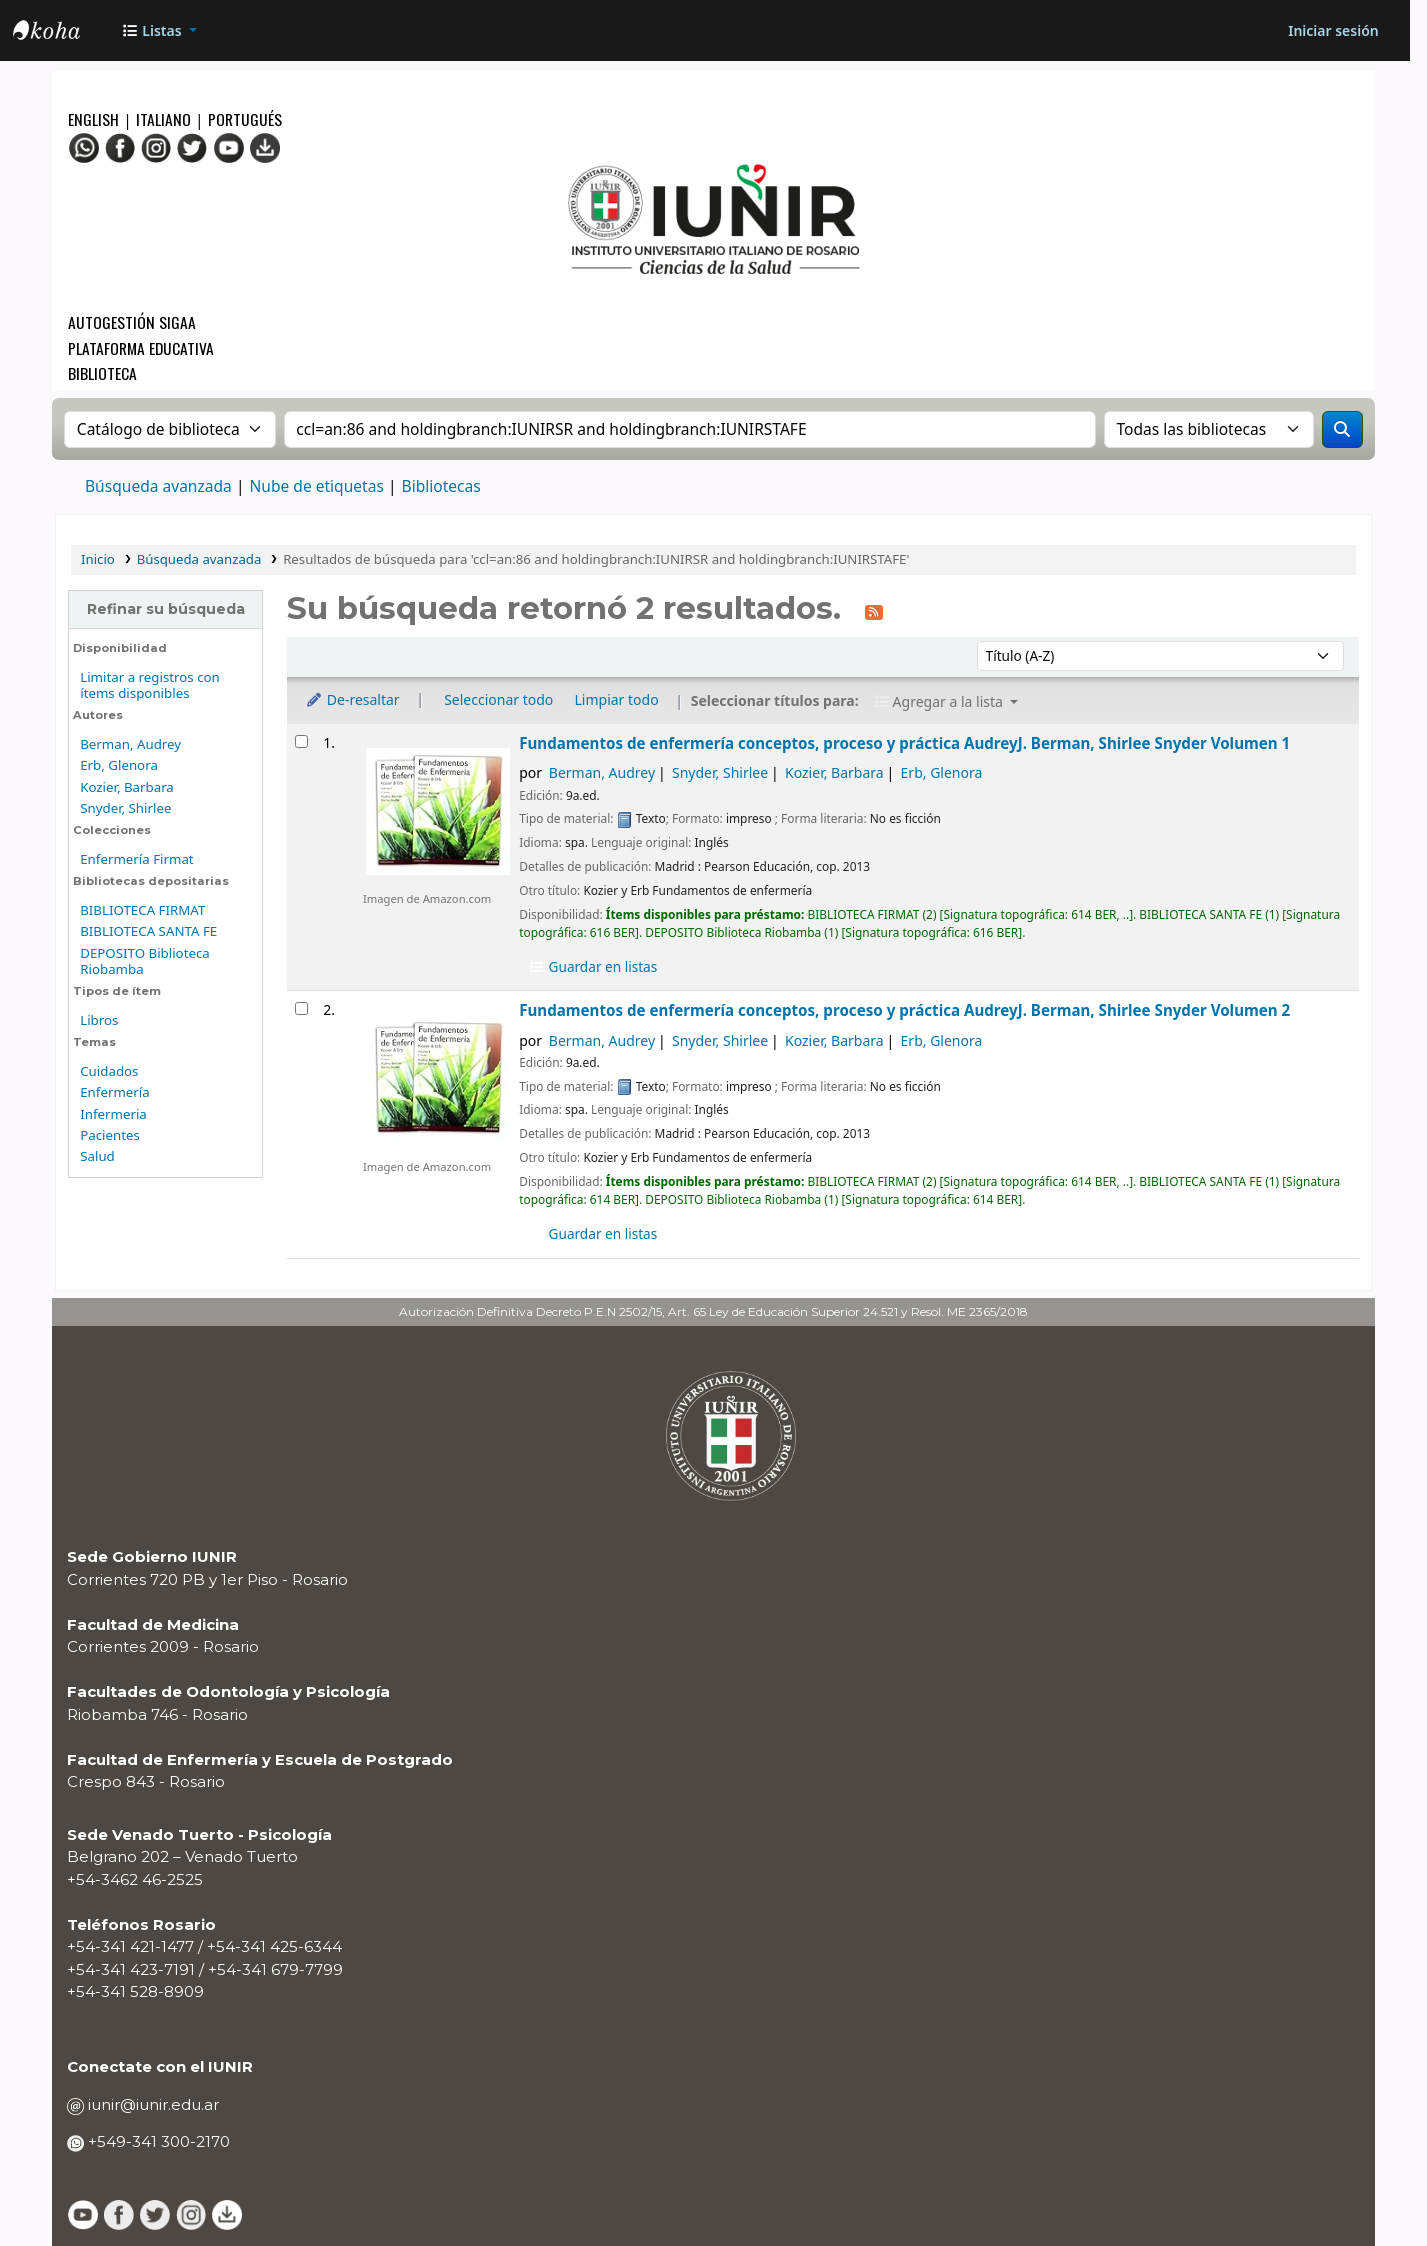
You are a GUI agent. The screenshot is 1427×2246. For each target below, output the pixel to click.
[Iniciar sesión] (1333, 30)
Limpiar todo (617, 699)
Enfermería (115, 1092)
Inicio (98, 559)
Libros (99, 1020)
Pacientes (110, 1135)
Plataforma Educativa (141, 347)
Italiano (163, 118)
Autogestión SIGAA (132, 321)
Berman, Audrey (130, 744)
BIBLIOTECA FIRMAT (142, 910)
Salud (97, 1156)
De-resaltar (353, 699)
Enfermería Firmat (136, 859)
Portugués (245, 118)
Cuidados (109, 1071)
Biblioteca (102, 372)
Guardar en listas (592, 966)
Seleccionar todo (498, 699)
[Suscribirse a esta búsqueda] (873, 610)
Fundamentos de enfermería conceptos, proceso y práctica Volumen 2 (904, 1010)
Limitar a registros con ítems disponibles (150, 685)
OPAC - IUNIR (63, 33)
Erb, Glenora (119, 765)
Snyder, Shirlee (125, 808)
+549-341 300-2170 (157, 2141)
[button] (158, 30)
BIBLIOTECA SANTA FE (148, 931)
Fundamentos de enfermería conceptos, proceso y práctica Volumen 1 (904, 743)
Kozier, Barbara (127, 787)
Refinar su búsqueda (166, 609)
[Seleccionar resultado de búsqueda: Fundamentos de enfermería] (301, 741)
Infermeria (113, 1114)
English (95, 118)
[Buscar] (1342, 429)
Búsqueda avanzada (158, 486)
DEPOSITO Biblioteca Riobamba (145, 961)
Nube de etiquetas (316, 486)
